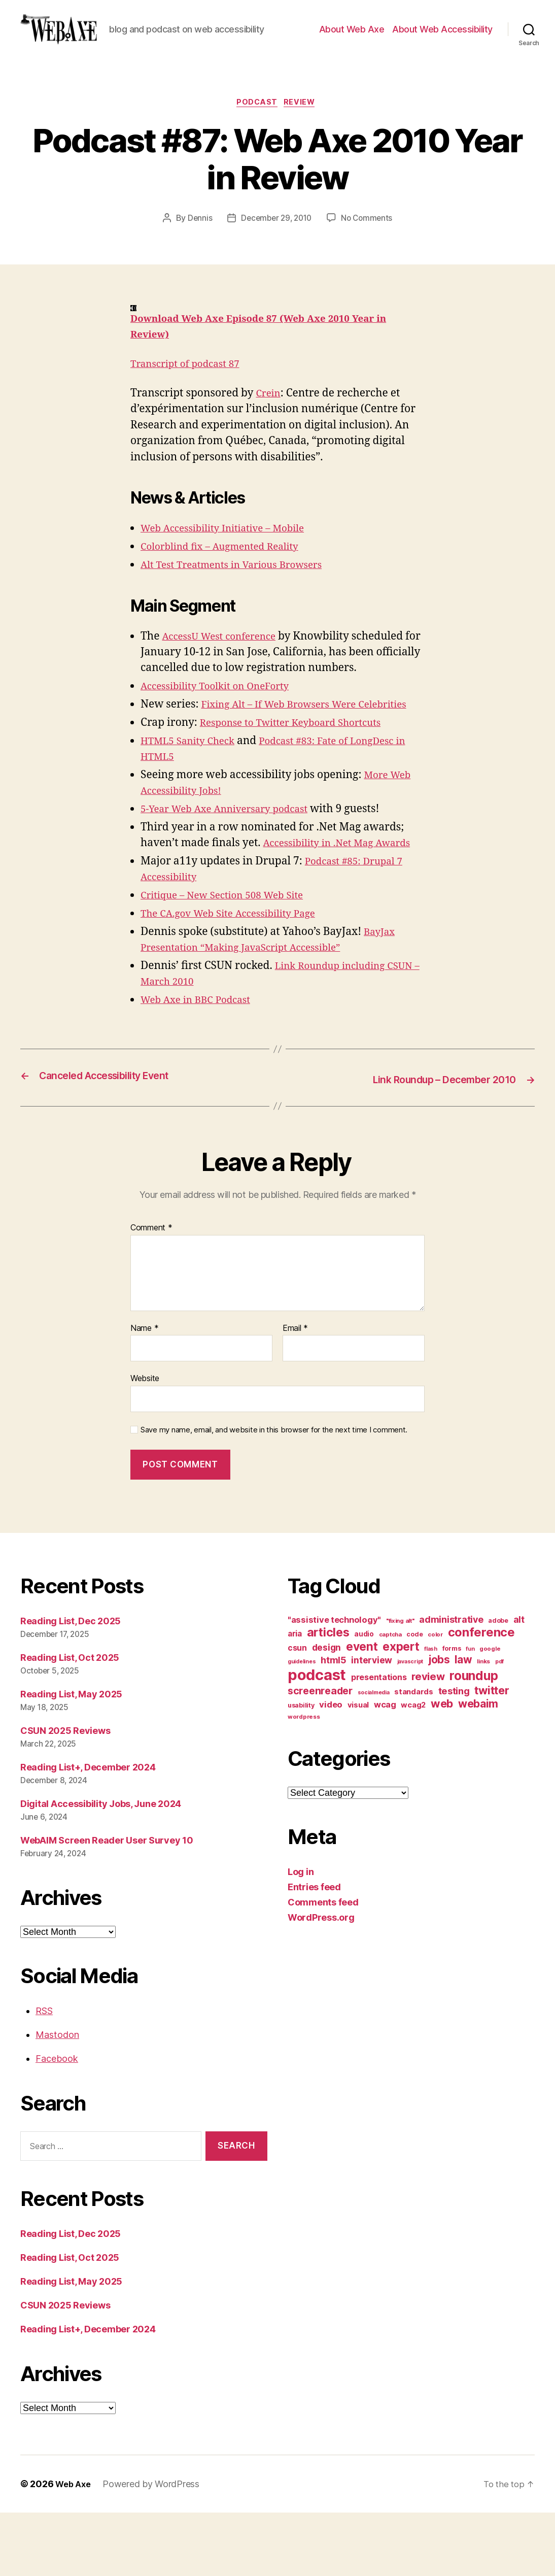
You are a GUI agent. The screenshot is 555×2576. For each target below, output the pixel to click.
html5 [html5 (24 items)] (333, 1723)
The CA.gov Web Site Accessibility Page (238, 978)
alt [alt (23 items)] (519, 1682)
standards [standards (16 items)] (413, 1754)
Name (144, 1391)
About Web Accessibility (442, 45)
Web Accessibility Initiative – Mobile (232, 561)
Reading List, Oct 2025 (69, 1720)
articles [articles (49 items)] (328, 1695)
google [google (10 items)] (489, 1711)
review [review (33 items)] (427, 1739)
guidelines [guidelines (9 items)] (302, 1724)
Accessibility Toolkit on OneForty (223, 719)
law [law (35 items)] (463, 1722)
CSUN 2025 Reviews (65, 1793)
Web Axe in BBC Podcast (201, 1064)
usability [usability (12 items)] (301, 1768)
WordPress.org (321, 1980)
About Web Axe (352, 45)
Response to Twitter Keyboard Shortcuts (301, 771)
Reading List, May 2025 (71, 1757)
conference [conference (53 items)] (481, 1695)
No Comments (369, 251)
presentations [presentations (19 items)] (379, 1740)
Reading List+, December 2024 (87, 1830)
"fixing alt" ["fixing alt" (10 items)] (400, 1683)
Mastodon (57, 2097)
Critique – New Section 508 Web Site (231, 959)
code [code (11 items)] (414, 1697)
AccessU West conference (225, 669)
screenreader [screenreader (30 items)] (320, 1754)
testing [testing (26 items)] (454, 1753)
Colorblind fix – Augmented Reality (229, 579)
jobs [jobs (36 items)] (439, 1722)
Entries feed (314, 1950)
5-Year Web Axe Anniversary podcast (234, 857)
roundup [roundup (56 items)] (473, 1738)
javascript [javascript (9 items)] (410, 1724)
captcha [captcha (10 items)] (390, 1697)
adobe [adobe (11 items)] (498, 1683)
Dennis (196, 251)
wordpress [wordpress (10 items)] (304, 1779)
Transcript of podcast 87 (191, 397)
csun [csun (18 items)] (297, 1711)
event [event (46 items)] (362, 1709)
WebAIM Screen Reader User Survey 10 (106, 1903)
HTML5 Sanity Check (193, 789)
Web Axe (74, 2547)
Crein (269, 426)
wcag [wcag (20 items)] (385, 1767)
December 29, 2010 (275, 251)
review (303, 135)
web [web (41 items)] (442, 1766)
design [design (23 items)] (326, 1710)
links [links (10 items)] (483, 1724)
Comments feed (323, 1965)
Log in (301, 1934)
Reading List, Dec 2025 (70, 1684)
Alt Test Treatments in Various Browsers (242, 598)
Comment (151, 1290)
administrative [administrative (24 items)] (451, 1682)
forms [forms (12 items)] (451, 1711)
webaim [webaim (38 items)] (478, 1766)
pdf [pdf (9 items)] (499, 1724)
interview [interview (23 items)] (371, 1723)
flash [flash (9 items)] (430, 1712)
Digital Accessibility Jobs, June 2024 (100, 1866)
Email (295, 1391)
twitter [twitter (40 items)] (491, 1753)
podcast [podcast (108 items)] (317, 1738)
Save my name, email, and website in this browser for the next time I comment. (274, 1492)
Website (144, 1441)
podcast (257, 135)
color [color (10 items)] (435, 1697)
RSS (44, 2073)
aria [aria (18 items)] (295, 1696)
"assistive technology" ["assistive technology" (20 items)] (334, 1683)
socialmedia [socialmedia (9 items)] (374, 1755)
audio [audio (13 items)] (364, 1697)
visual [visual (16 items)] (358, 1767)
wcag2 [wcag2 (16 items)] (413, 1767)
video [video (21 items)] (330, 1767)
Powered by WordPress (154, 2547)
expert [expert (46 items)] (401, 1709)
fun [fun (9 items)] (470, 1712)
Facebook (57, 2121)
